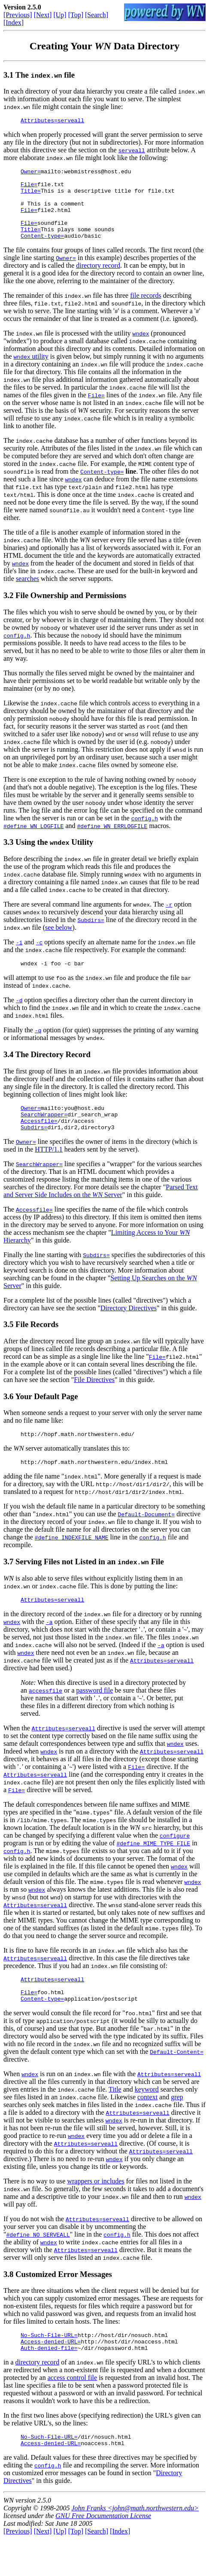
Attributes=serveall (52, 121)
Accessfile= (39, 1141)
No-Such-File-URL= (49, 2367)
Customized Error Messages (63, 2305)
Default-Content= (176, 2082)
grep (177, 2128)
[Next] (43, 14)
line (130, 486)
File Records (36, 1346)
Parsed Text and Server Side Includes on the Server (100, 1212)
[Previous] (17, 14)
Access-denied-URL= (51, 2375)
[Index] (13, 22)
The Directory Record (53, 1071)
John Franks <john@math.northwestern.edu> (135, 2545)
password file (94, 1716)
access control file (72, 2412)
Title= (31, 197)
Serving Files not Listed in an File (89, 1585)
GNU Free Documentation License (103, 2553)
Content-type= (42, 251)
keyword (147, 2120)
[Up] (59, 14)
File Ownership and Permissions (70, 610)
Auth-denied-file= (49, 2382)
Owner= (31, 174)
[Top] (75, 14)
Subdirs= (90, 935)
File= (29, 189)
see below (59, 942)
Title (115, 2120)
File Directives (94, 1401)
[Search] (96, 14)
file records (145, 310)
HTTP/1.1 (48, 1171)
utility (31, 371)
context (147, 2128)
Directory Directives (128, 1329)
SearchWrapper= (44, 1133)
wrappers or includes (95, 2212)
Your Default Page (46, 1418)
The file (45, 74)
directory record (98, 280)
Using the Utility (54, 857)
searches (27, 594)
